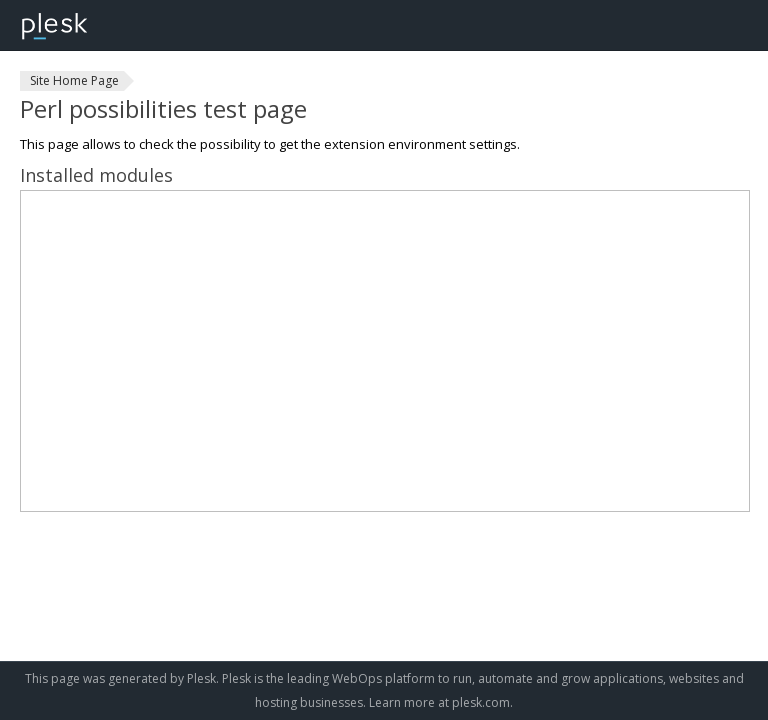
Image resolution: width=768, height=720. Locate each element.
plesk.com (481, 702)
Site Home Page (74, 80)
